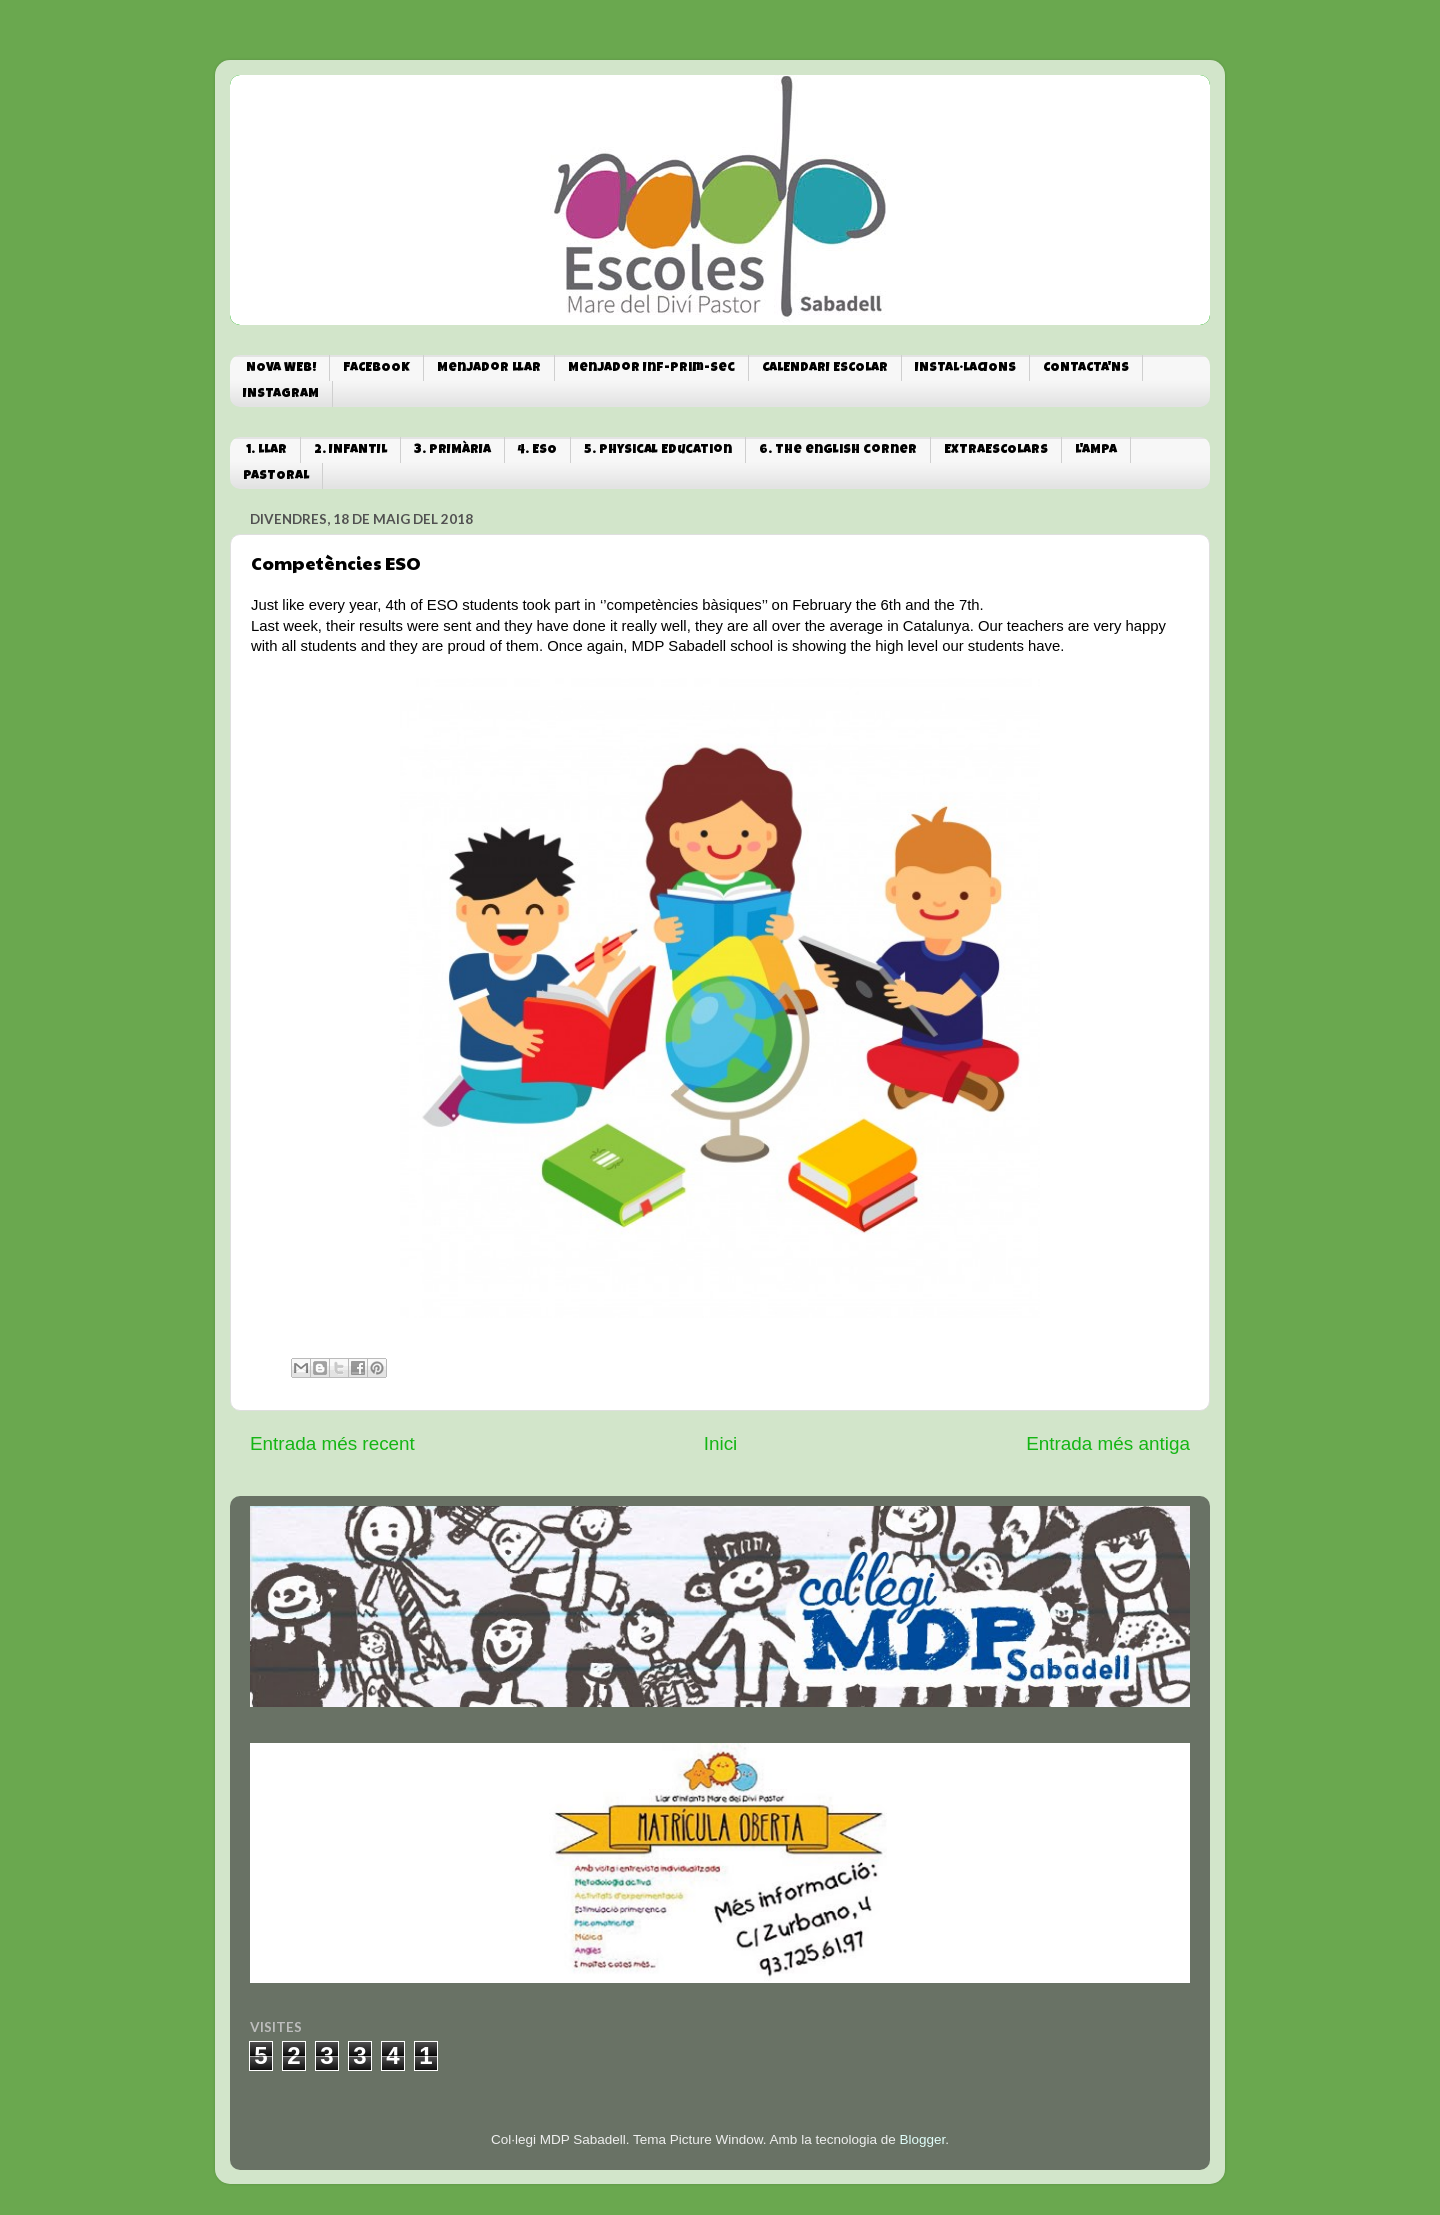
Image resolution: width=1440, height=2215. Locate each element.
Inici (721, 1443)
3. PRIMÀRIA (452, 450)
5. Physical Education (658, 450)
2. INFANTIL (350, 450)
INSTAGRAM (281, 394)
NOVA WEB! (281, 368)
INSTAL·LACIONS (965, 368)
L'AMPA (1096, 450)
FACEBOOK (376, 368)
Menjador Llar (489, 368)
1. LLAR (266, 450)
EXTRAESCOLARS (996, 450)
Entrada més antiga (1108, 1443)
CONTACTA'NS (1086, 368)
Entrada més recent (332, 1443)
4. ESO (537, 450)
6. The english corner (838, 450)
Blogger (922, 2139)
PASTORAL (276, 476)
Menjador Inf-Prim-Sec (651, 368)
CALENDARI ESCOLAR (825, 368)
